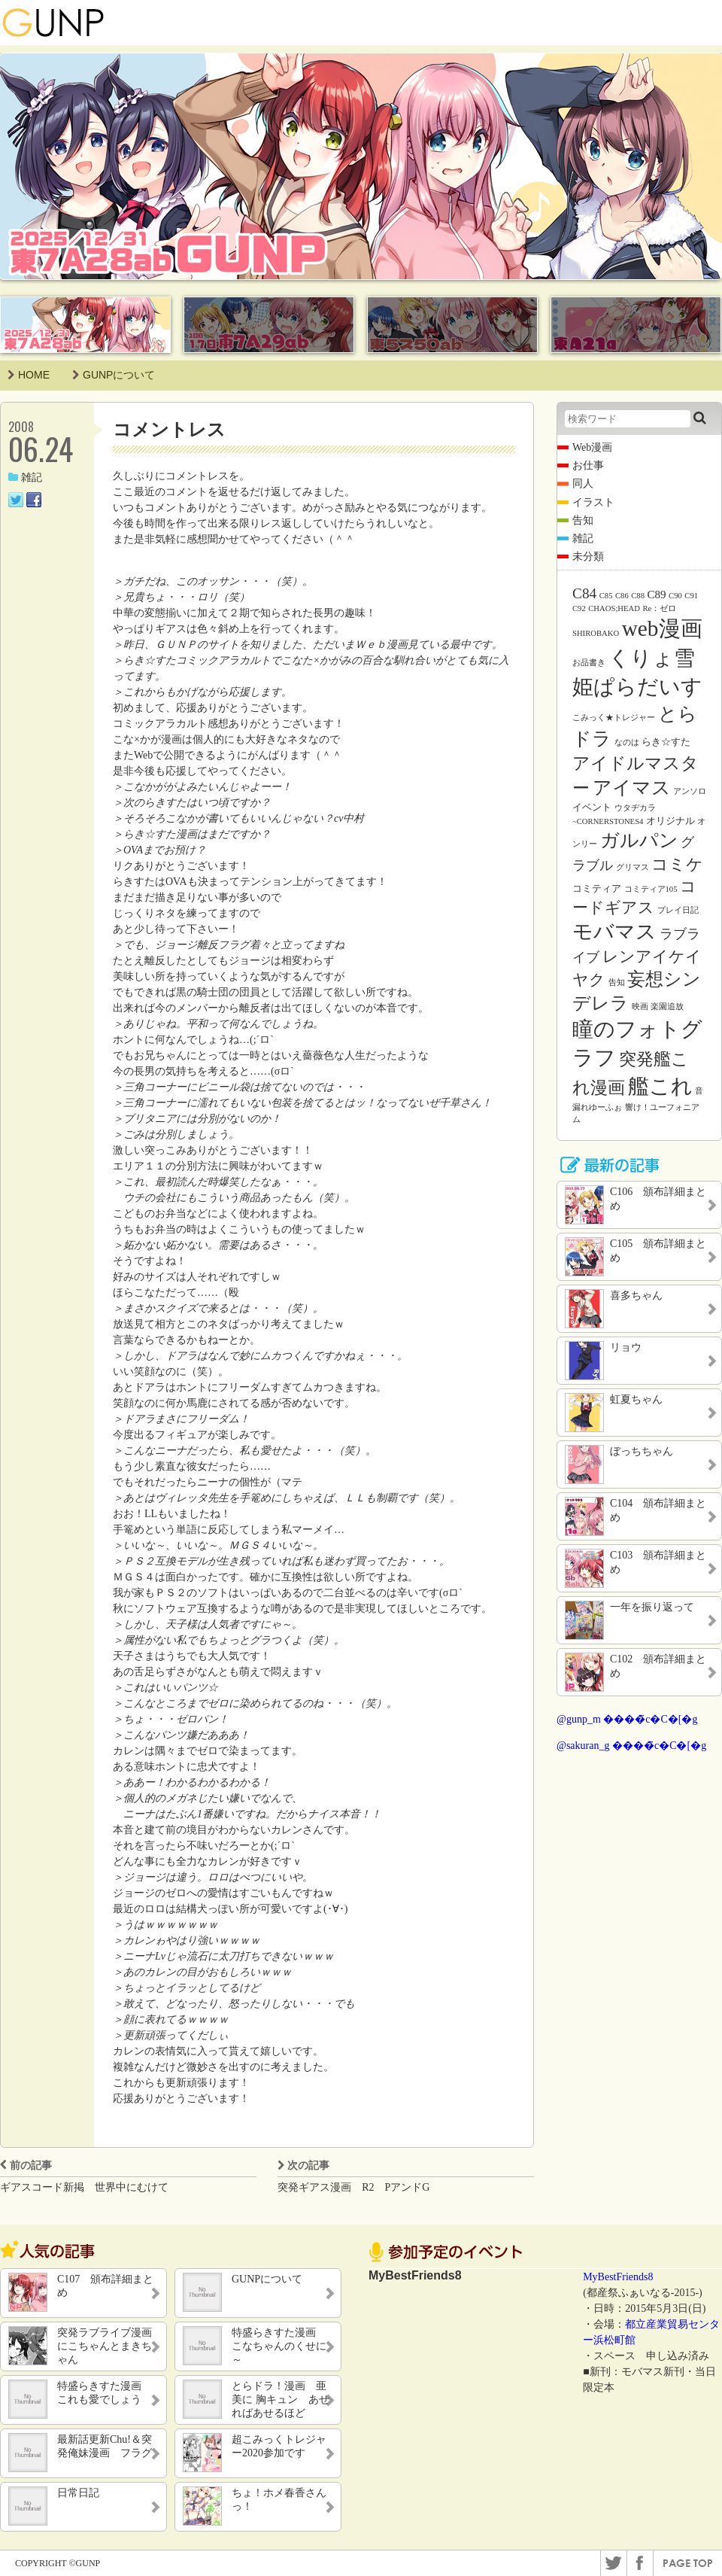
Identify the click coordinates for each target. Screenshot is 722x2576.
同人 (582, 483)
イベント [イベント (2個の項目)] (591, 807)
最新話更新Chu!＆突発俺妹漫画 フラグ (104, 2446)
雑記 (25, 477)
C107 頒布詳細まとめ (105, 2285)
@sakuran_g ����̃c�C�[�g (631, 1745)
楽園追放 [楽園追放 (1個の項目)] (667, 1006)
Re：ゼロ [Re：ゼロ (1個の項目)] (659, 608)
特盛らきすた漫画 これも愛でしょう (104, 2392)
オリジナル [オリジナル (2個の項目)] (670, 820)
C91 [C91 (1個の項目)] (691, 596)
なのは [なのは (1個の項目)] (626, 742)
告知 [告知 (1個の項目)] (616, 982)
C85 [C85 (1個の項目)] (606, 596)
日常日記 (78, 2492)
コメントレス (169, 429)
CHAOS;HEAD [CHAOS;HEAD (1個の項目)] (614, 608)
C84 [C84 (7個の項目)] (584, 593)
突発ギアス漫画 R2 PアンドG (353, 2187)
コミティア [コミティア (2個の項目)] (596, 888)
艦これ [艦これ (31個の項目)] (660, 1086)
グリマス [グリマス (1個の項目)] (632, 867)
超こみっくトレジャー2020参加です (279, 2446)
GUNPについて (113, 375)
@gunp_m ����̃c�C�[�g (627, 1719)
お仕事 (588, 465)
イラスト (593, 502)
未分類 (588, 556)
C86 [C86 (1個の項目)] (622, 596)
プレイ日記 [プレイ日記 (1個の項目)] (678, 910)
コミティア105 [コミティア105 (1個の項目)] (651, 889)
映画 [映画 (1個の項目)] (640, 1006)
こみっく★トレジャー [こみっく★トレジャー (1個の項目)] (613, 717)
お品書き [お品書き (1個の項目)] (588, 662)
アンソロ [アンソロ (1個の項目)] (689, 791)
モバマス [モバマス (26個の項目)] (614, 931)
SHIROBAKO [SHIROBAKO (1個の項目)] (595, 633)
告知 (582, 520)
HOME (29, 375)
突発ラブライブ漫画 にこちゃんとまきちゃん (106, 2346)
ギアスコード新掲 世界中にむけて (84, 2187)
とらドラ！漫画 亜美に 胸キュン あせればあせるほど (280, 2399)
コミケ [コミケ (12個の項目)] (677, 864)
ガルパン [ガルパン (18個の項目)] (639, 840)
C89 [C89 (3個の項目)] (657, 594)
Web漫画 (592, 447)
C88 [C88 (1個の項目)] (638, 596)
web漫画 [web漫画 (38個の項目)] (662, 628)
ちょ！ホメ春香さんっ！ (279, 2499)
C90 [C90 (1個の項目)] (675, 596)
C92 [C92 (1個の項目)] (579, 608)
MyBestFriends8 (618, 2277)
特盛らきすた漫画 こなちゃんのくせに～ (279, 2346)
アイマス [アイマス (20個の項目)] (632, 787)
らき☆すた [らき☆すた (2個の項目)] (666, 741)
